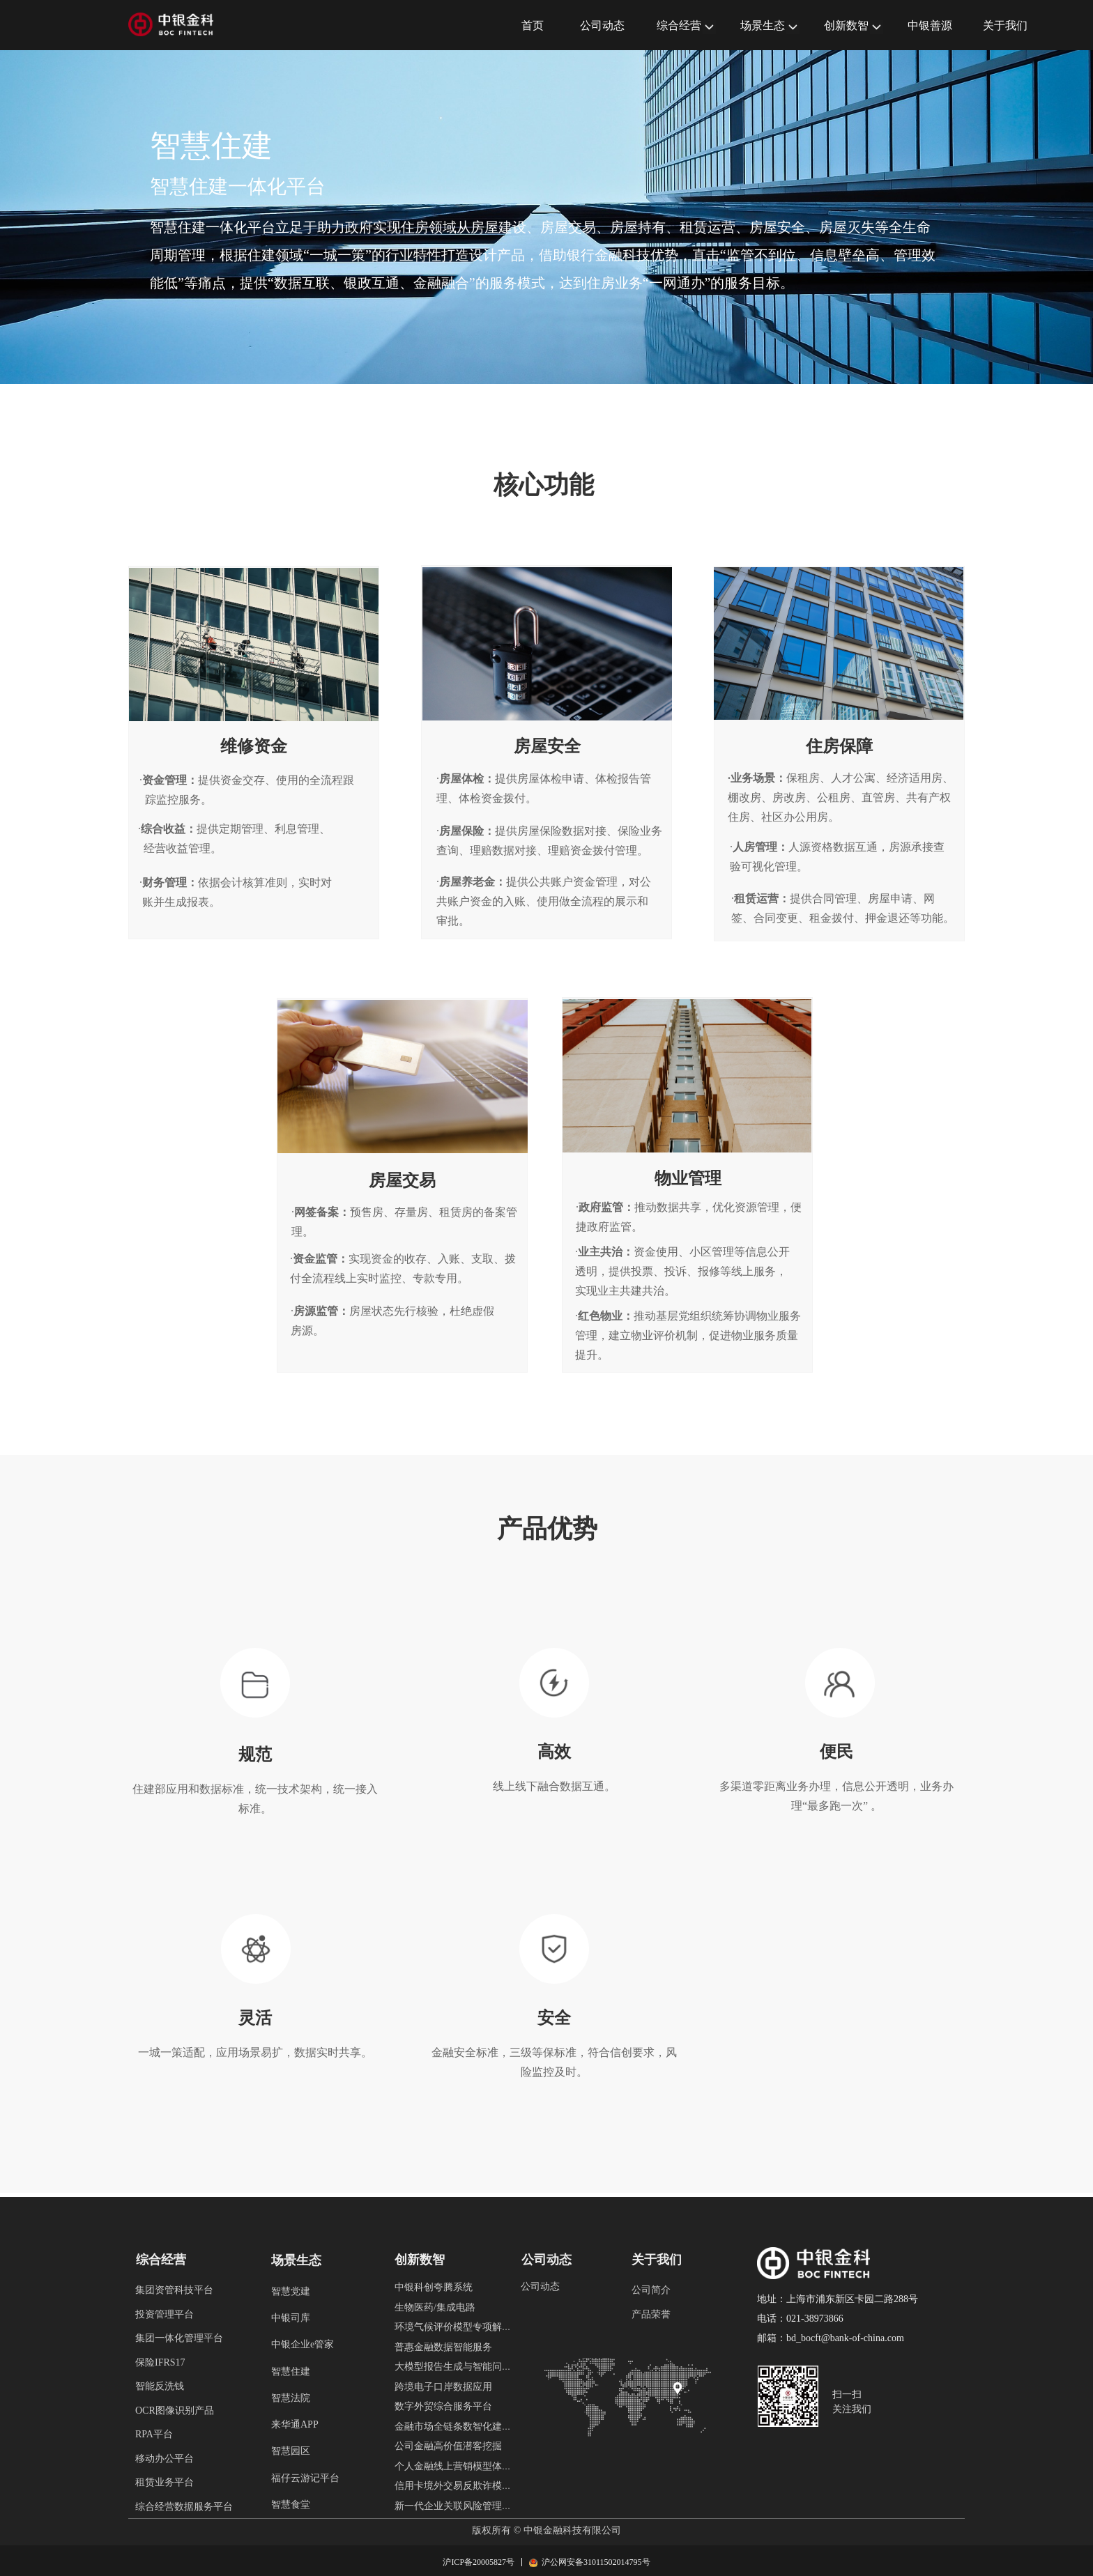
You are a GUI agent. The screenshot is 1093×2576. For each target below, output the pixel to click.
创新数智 (846, 25)
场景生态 (762, 25)
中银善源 (930, 25)
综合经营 (679, 25)
